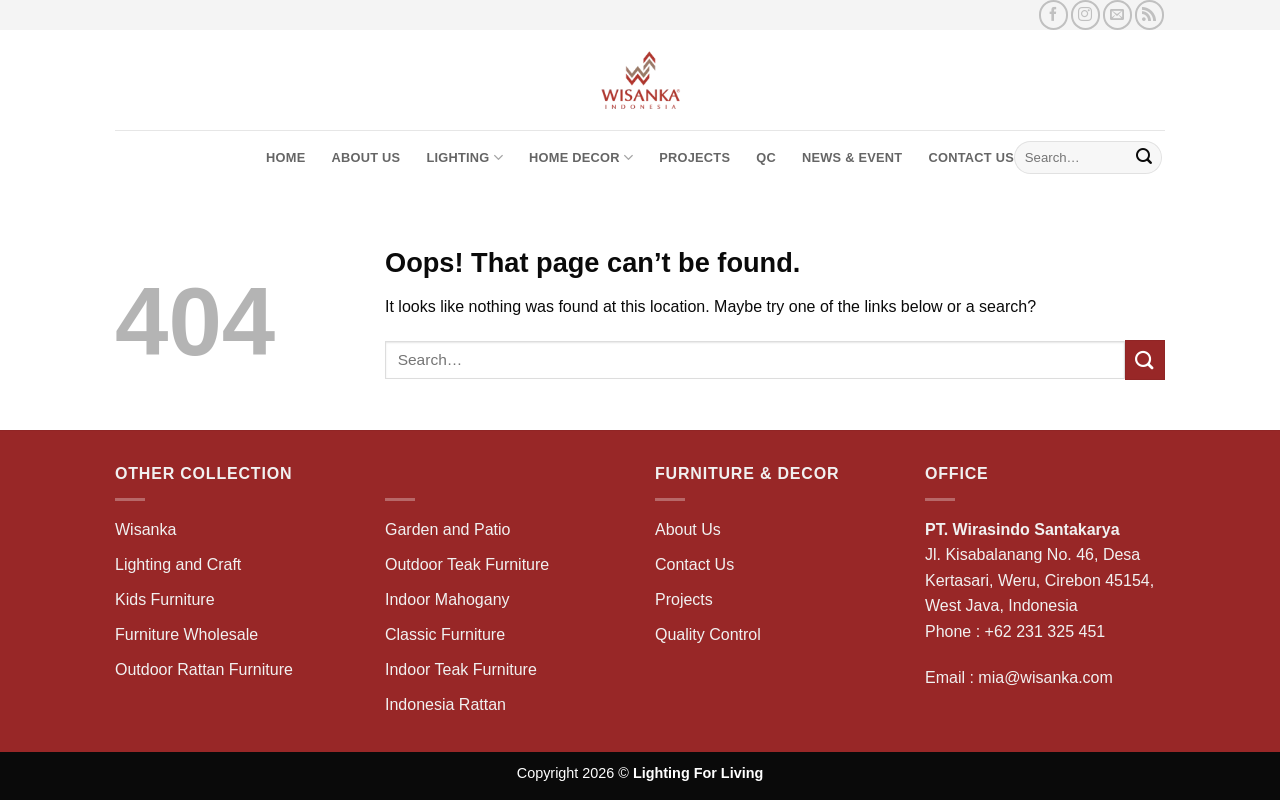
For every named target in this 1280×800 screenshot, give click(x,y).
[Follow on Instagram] (1085, 14)
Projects (694, 157)
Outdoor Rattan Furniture (204, 669)
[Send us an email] (1117, 14)
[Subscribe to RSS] (1149, 14)
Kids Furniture (165, 599)
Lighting (464, 157)
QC (766, 157)
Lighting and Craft (178, 564)
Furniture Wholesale (186, 634)
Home (285, 157)
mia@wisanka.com (1045, 677)
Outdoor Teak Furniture (467, 564)
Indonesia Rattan (445, 704)
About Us (365, 157)
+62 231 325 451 (1045, 631)
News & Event (852, 157)
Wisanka (148, 529)
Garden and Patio (447, 529)
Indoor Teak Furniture (461, 669)
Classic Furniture (445, 634)
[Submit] (1144, 158)
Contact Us (971, 157)
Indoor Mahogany (447, 599)
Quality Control (708, 634)
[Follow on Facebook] (1053, 14)
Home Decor (581, 157)
